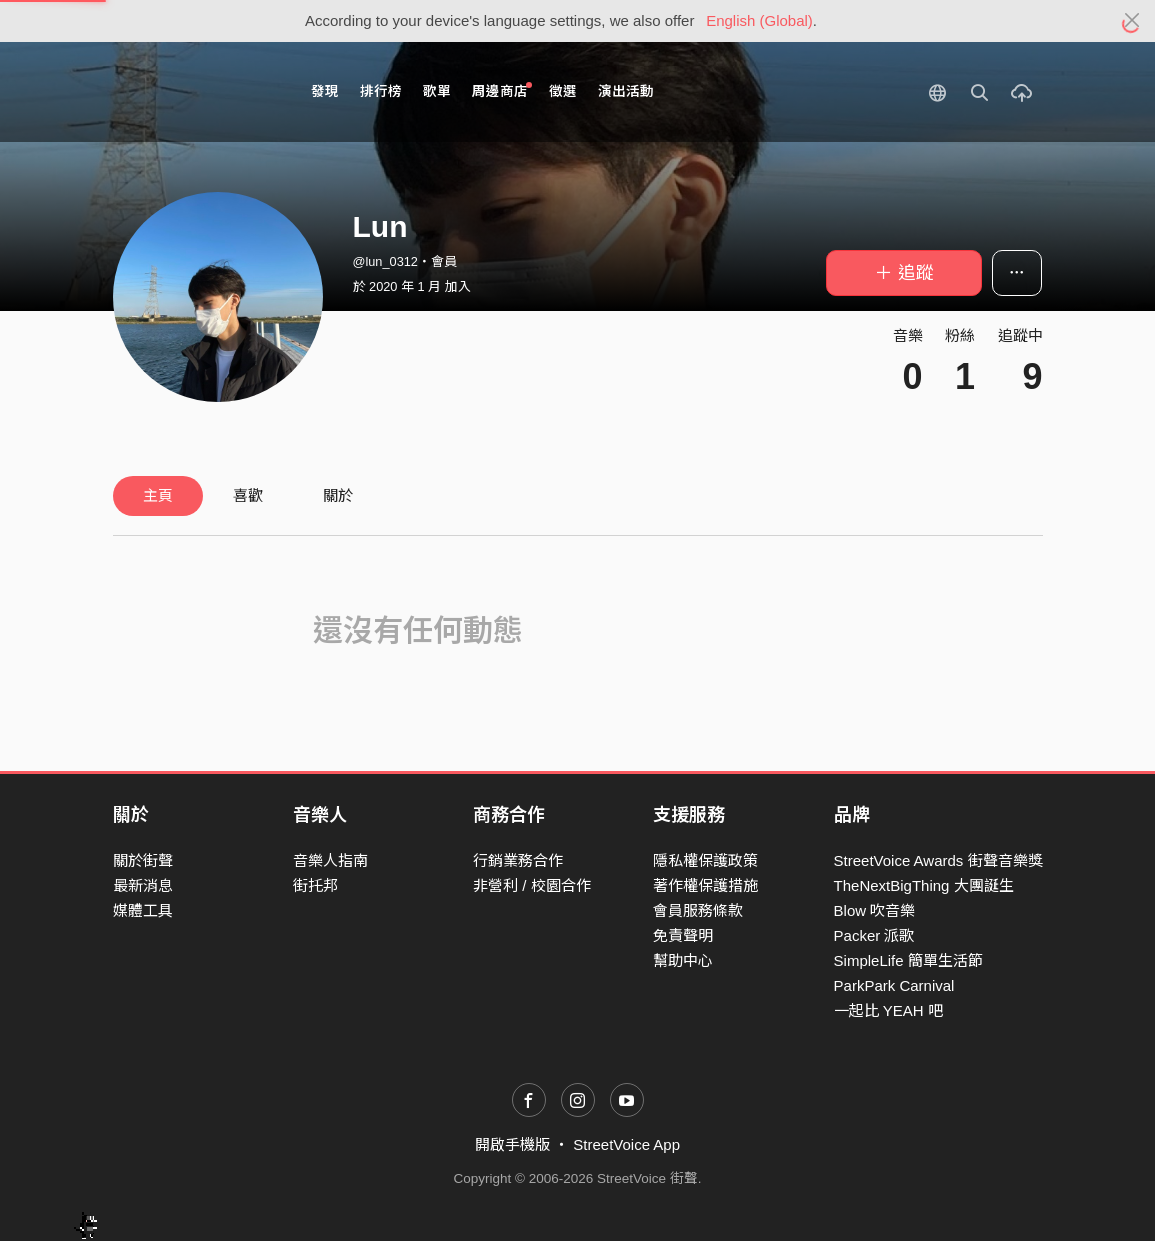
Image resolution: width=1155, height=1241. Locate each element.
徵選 (563, 91)
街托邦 (315, 885)
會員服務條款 (698, 910)
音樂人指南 (330, 860)
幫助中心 (683, 960)
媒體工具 (143, 910)
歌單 (437, 91)
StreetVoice (195, 92)
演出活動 (626, 91)
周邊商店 (502, 90)
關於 (338, 495)
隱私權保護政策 (705, 860)
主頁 (158, 495)
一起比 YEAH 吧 (888, 1010)
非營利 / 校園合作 (532, 885)
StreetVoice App (626, 1144)
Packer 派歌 (874, 935)
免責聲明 (683, 935)
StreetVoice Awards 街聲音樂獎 (938, 860)
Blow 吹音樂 (875, 910)
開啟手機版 (512, 1144)
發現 (325, 91)
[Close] (1132, 21)
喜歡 (248, 495)
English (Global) (759, 20)
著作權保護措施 (705, 885)
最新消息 (143, 885)
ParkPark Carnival (894, 985)
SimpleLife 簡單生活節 (908, 960)
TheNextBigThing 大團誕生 (924, 885)
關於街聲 (143, 860)
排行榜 (381, 91)
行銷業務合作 (518, 860)
